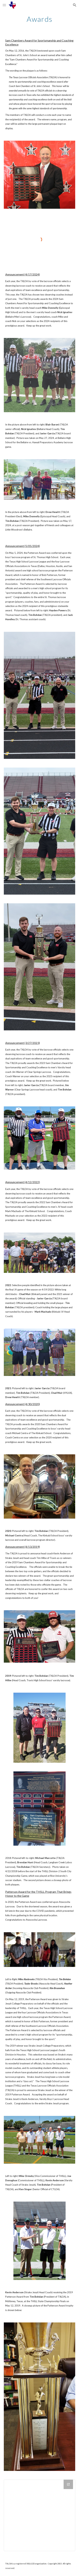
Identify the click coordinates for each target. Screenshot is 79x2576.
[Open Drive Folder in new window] (68, 2484)
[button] (4, 5)
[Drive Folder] (39, 2515)
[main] (39, 19)
